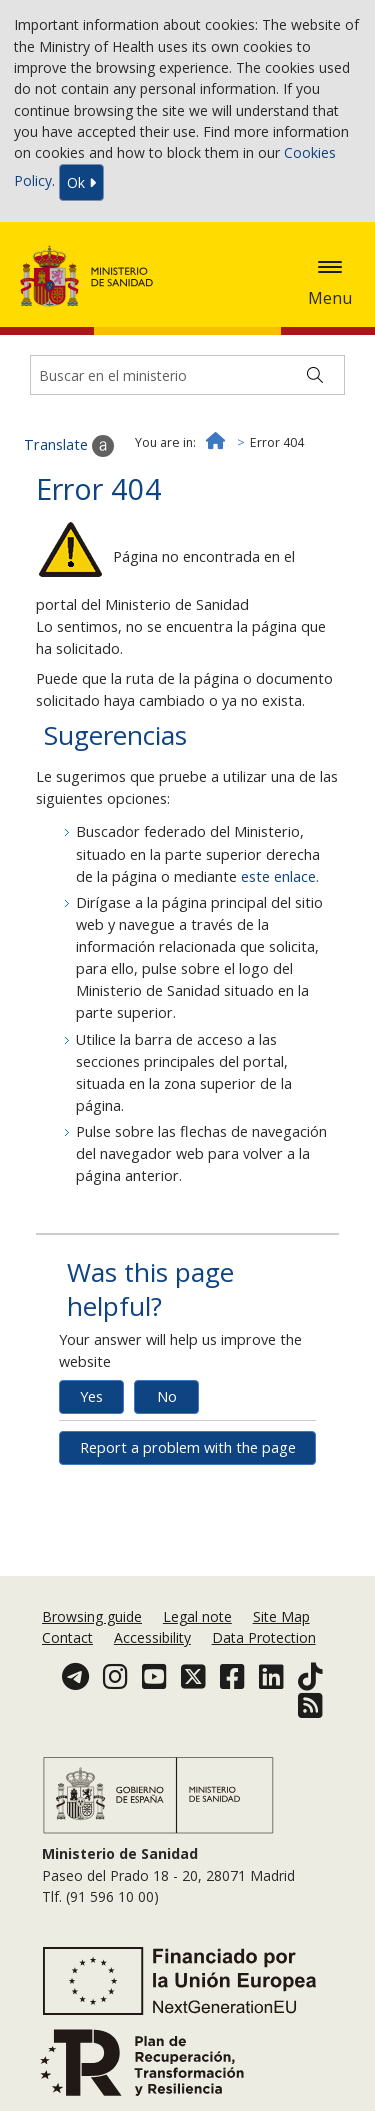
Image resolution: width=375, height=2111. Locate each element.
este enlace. (280, 876)
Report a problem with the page (188, 1447)
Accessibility (152, 1637)
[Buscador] (187, 375)
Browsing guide (92, 1616)
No (167, 1396)
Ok (81, 182)
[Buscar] (315, 375)
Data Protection (264, 1637)
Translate (69, 446)
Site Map (281, 1616)
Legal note (197, 1616)
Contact (67, 1637)
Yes (91, 1396)
